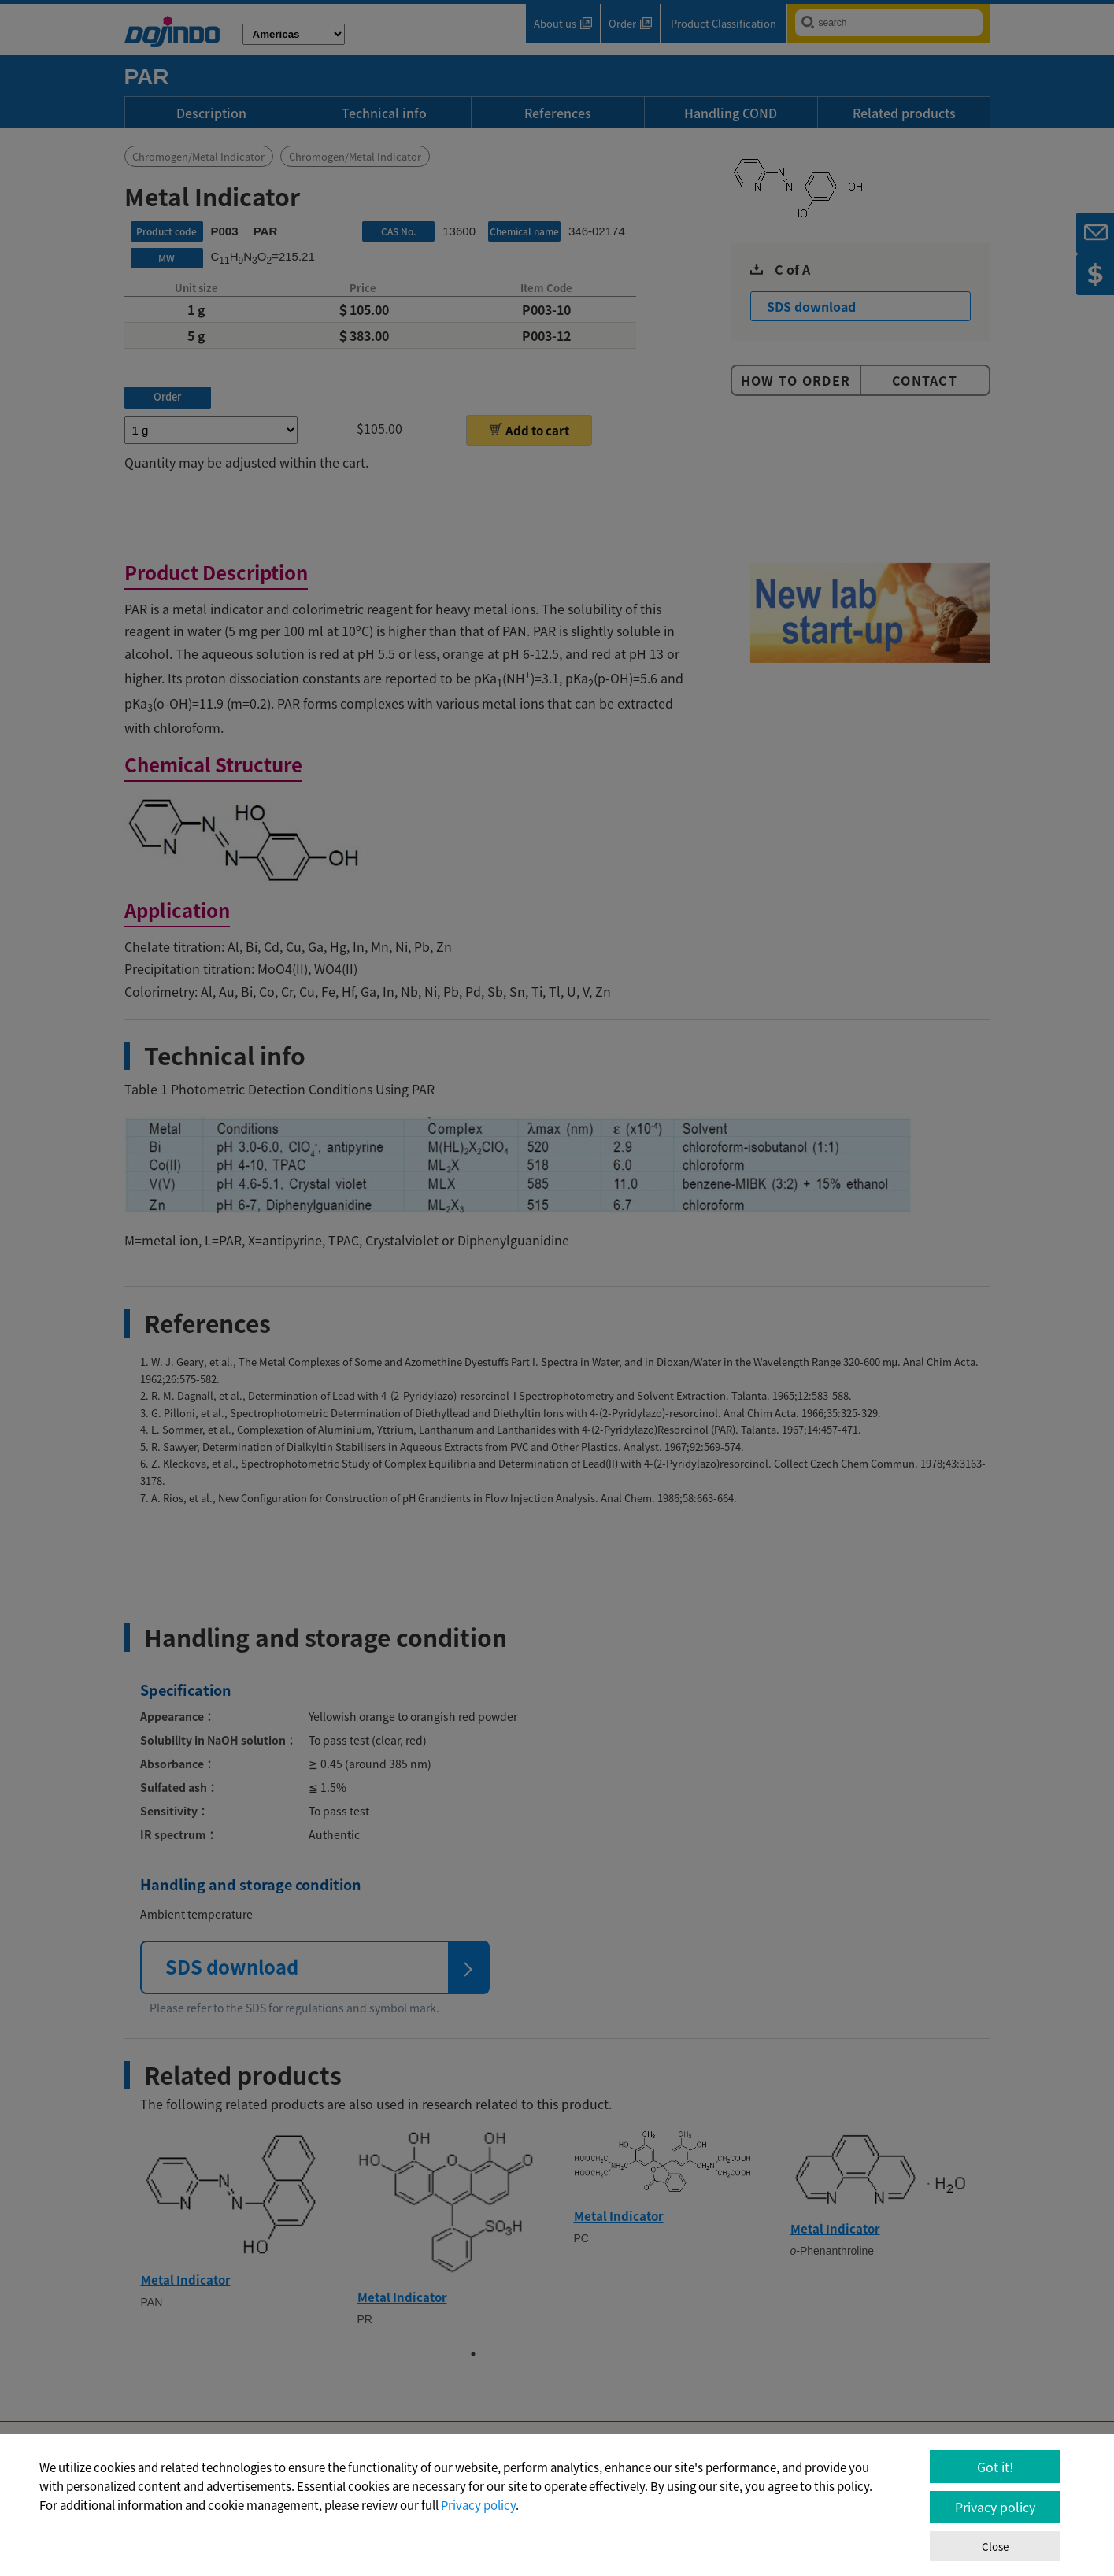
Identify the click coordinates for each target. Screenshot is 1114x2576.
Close (995, 2546)
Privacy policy (478, 2505)
